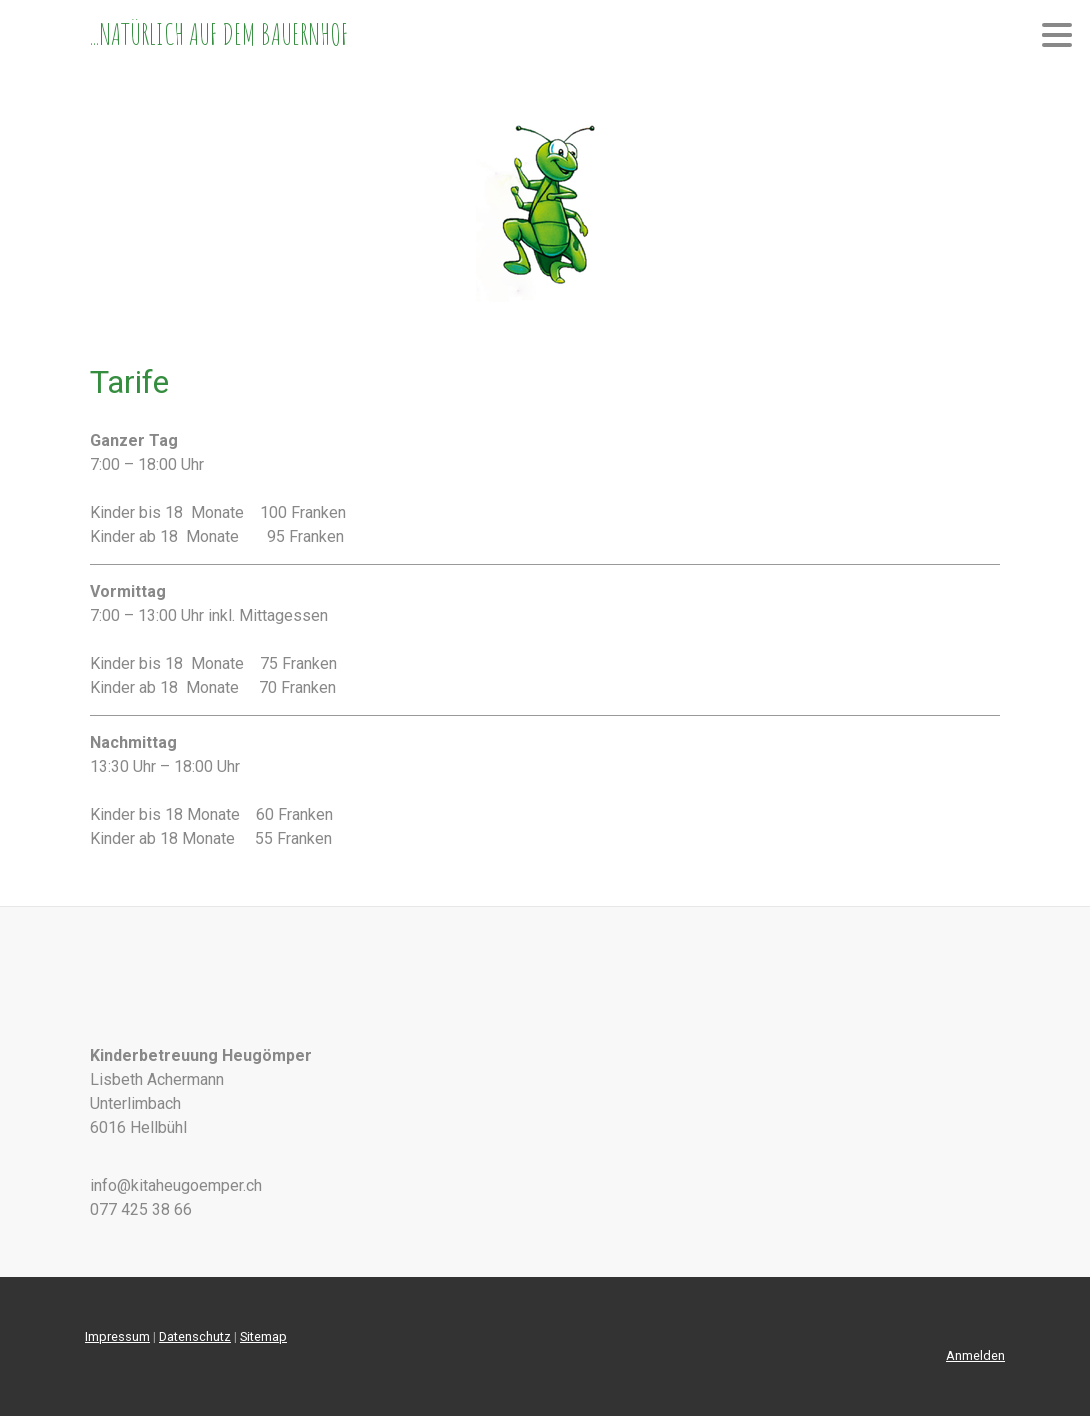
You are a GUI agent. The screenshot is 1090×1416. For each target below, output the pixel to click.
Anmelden (975, 1355)
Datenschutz (195, 1336)
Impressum (117, 1336)
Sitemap (263, 1336)
